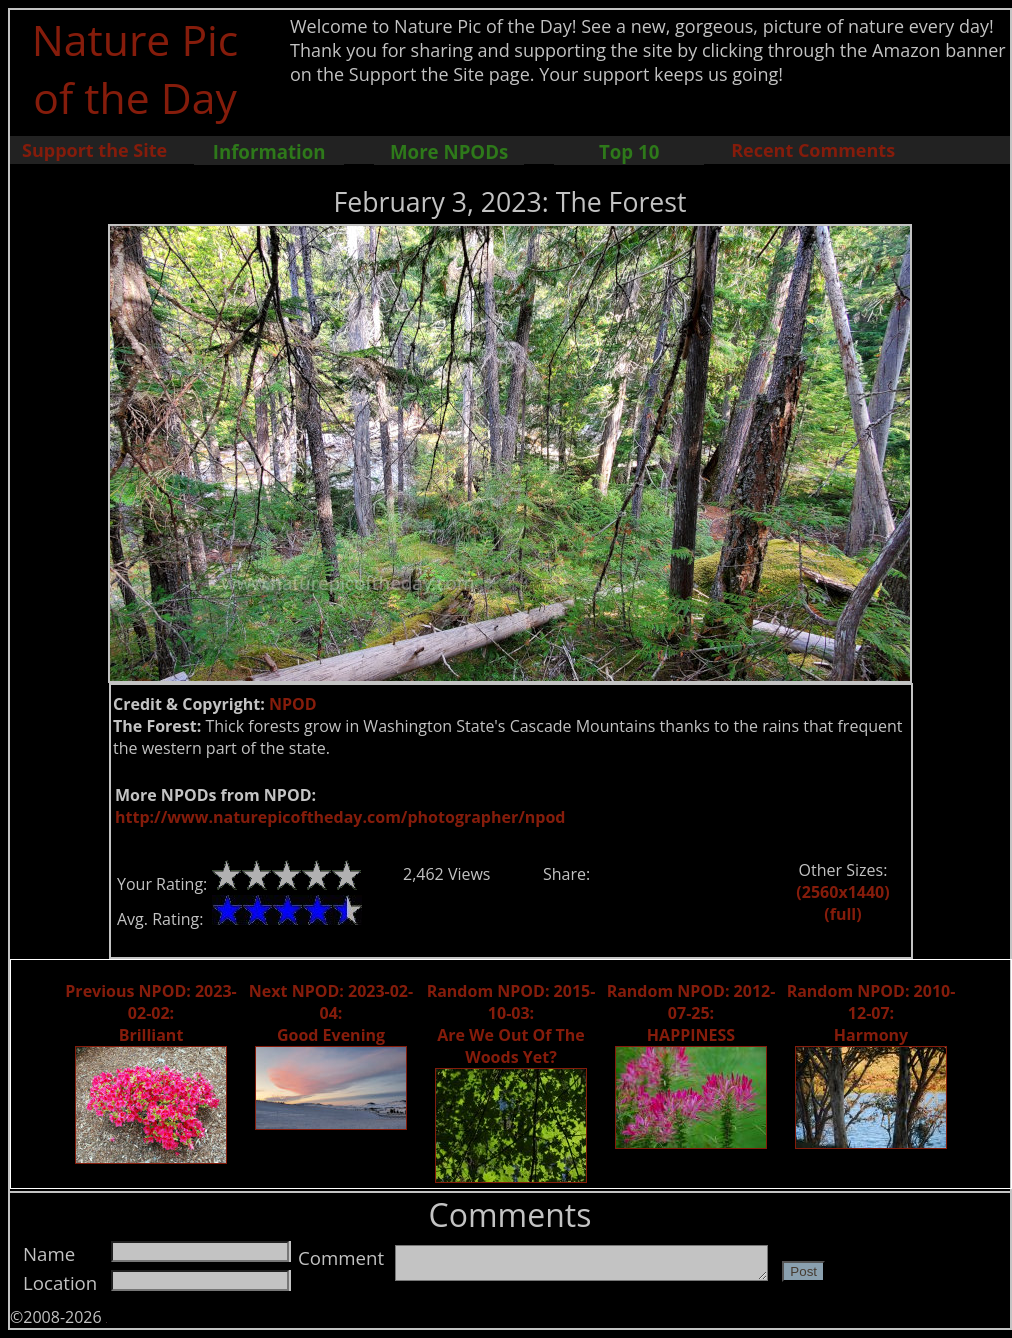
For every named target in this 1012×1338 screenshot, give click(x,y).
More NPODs (449, 151)
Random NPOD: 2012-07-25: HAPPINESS (691, 1013)
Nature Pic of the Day (135, 68)
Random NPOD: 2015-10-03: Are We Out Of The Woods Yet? (511, 1024)
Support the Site (94, 150)
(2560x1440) (842, 892)
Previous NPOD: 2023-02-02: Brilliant (150, 1013)
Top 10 (629, 151)
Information (269, 151)
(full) (842, 914)
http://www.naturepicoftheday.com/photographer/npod (340, 817)
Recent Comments (813, 150)
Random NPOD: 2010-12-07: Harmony (871, 1013)
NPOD (293, 704)
